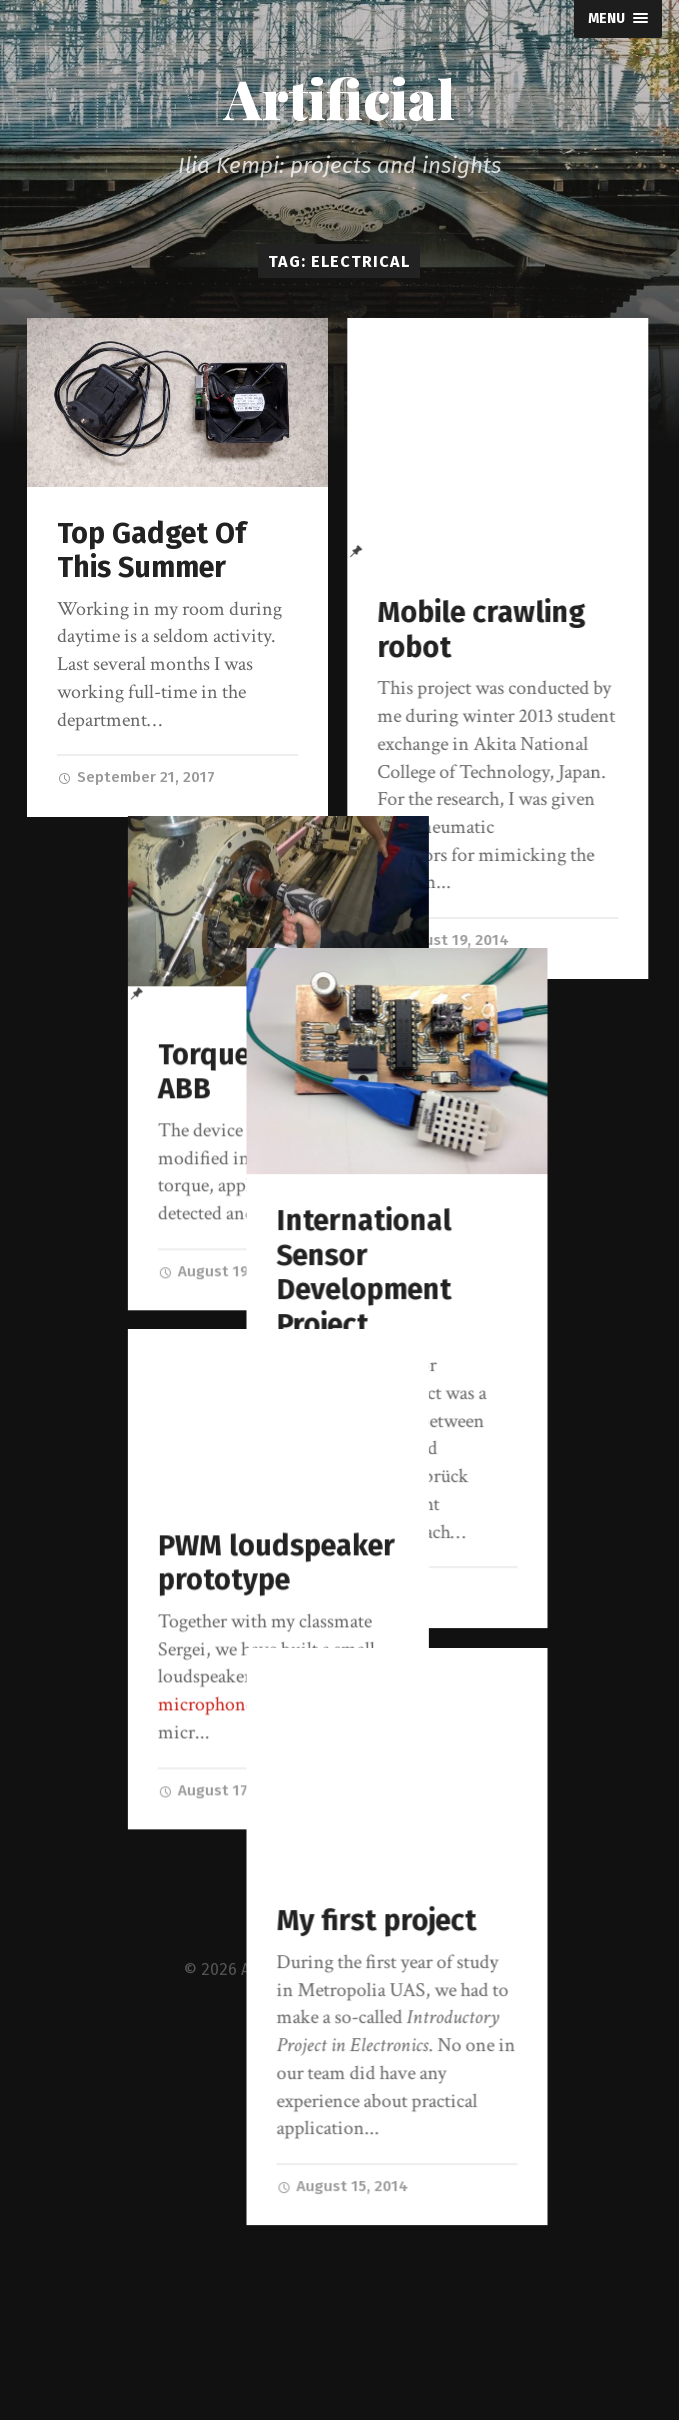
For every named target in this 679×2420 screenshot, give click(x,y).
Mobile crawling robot (481, 630)
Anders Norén (438, 2356)
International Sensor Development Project (464, 1323)
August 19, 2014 (443, 940)
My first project (477, 1971)
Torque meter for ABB (168, 1092)
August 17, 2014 (442, 1640)
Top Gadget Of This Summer (151, 551)
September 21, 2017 (136, 777)
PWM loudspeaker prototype (175, 1583)
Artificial (339, 98)
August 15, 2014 (443, 2237)
